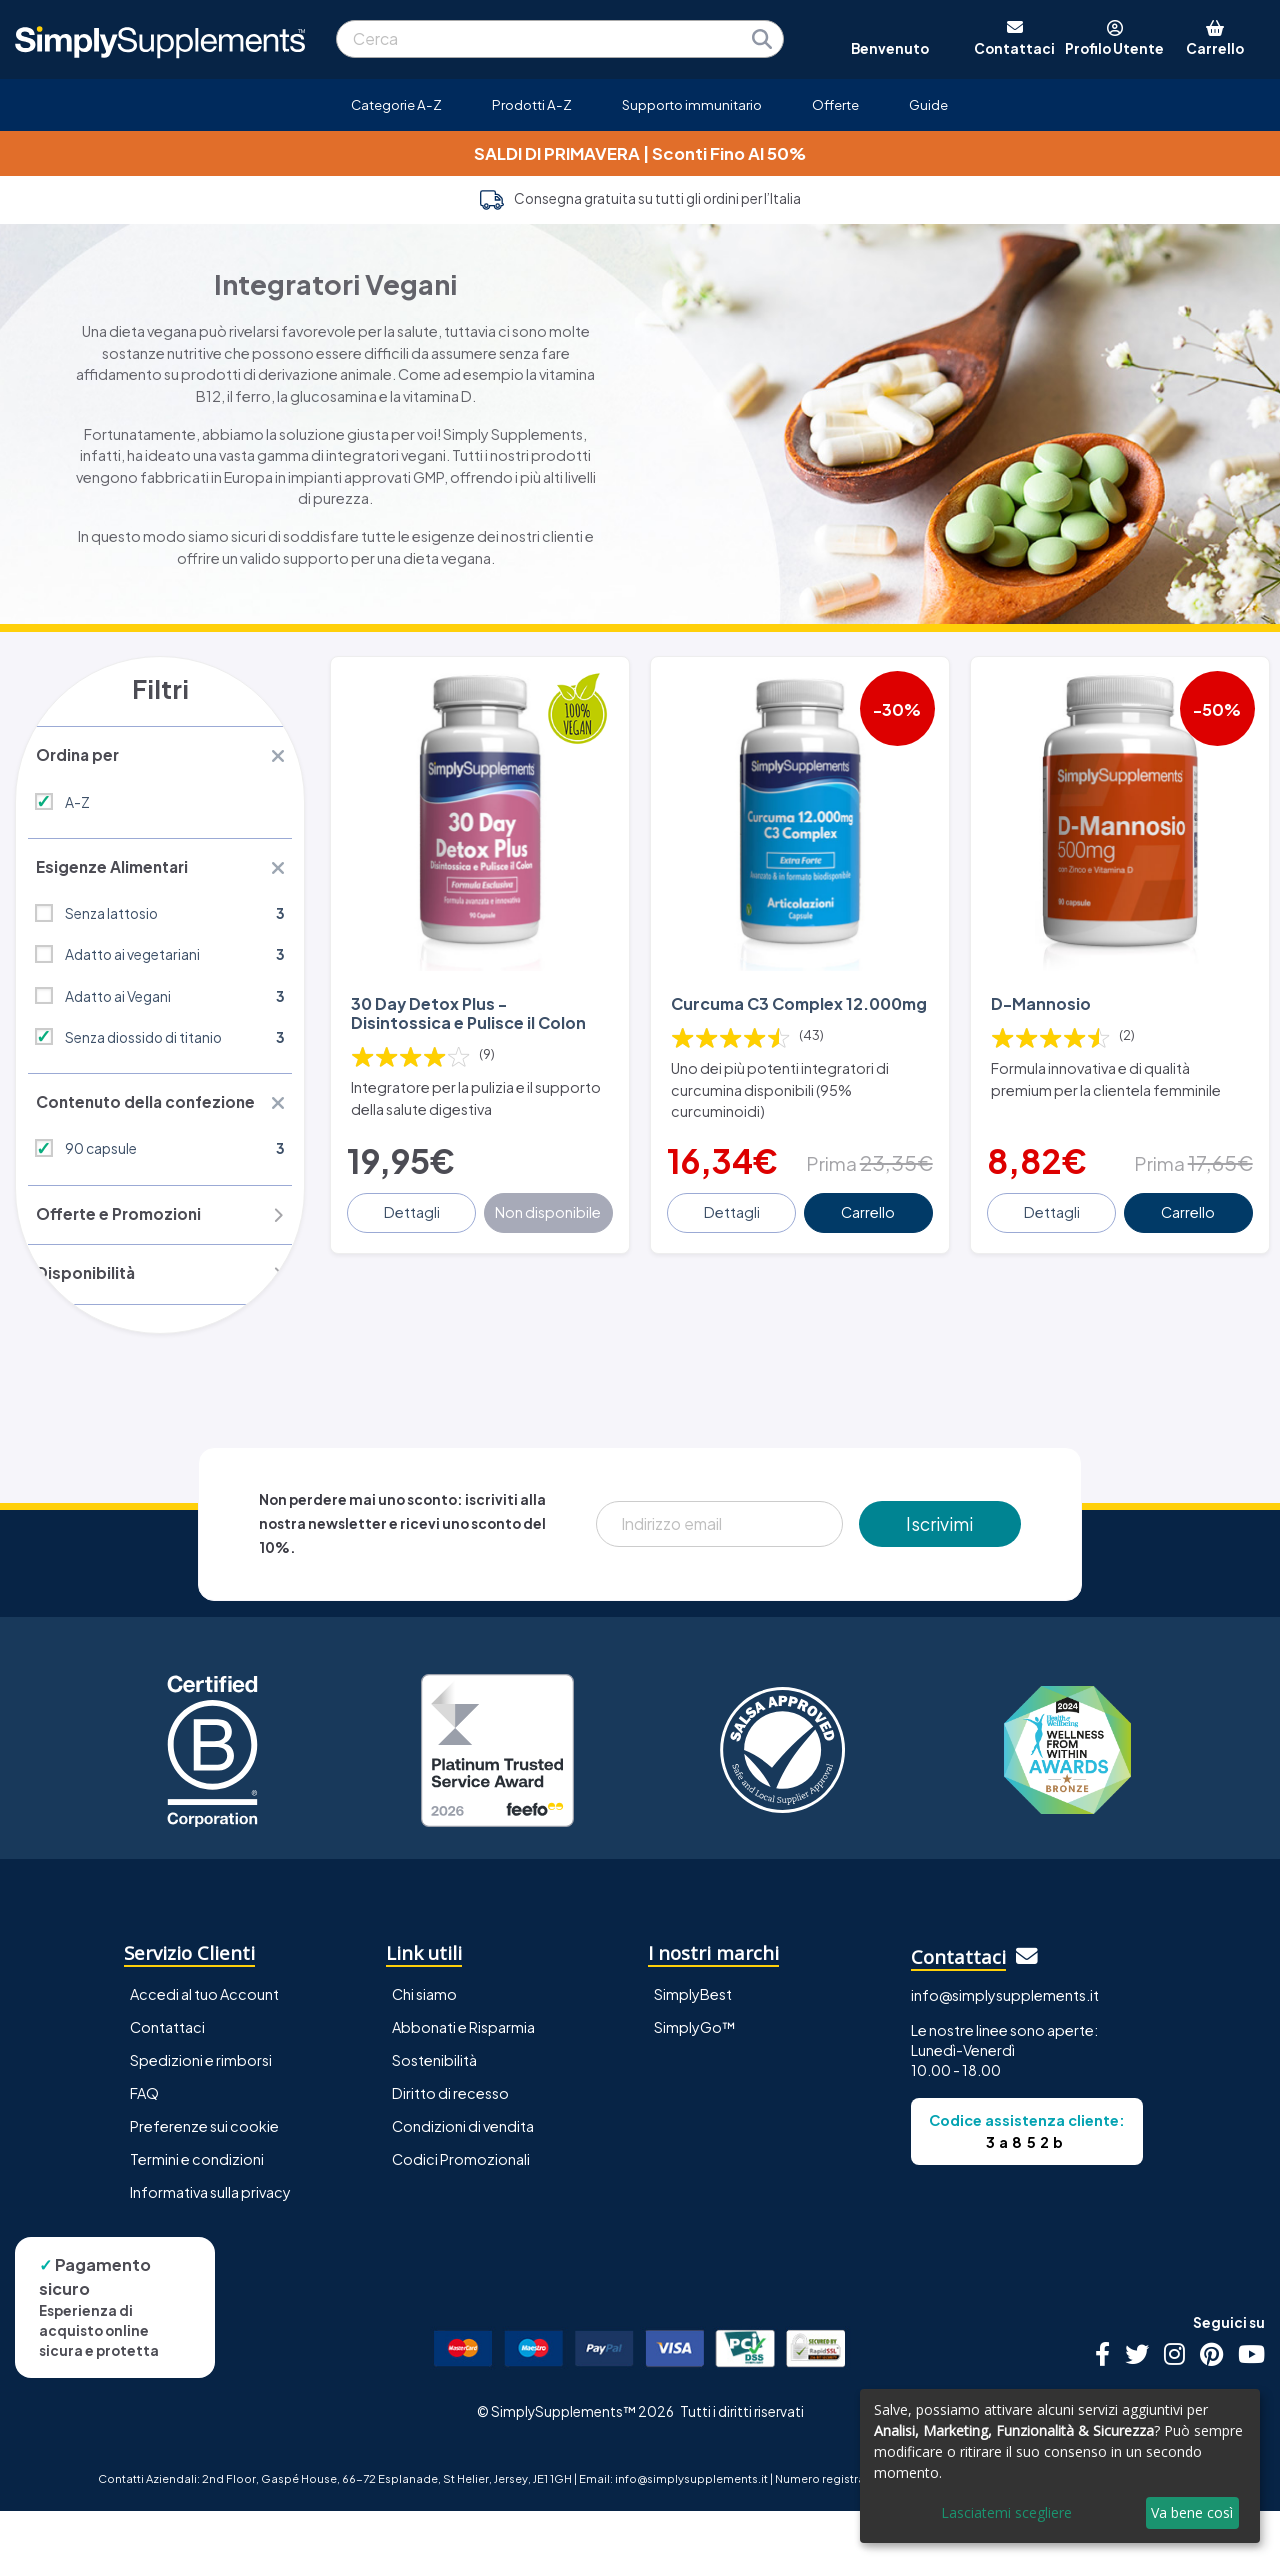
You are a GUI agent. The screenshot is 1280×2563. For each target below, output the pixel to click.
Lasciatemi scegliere (1006, 2512)
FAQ (144, 2145)
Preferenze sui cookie (204, 2178)
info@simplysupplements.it (1005, 2047)
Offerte (835, 104)
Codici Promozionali (461, 2211)
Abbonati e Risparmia (463, 2079)
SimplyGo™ (695, 2079)
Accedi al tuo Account (204, 2045)
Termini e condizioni (197, 2211)
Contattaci (167, 2079)
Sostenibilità (434, 2112)
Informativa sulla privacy (210, 2244)
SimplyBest (693, 2045)
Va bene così (1192, 2512)
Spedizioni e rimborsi (201, 2112)
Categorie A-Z (396, 104)
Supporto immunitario (692, 104)
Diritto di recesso (450, 2145)
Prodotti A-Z (532, 104)
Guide (928, 104)
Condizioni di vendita (463, 2178)
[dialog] (1060, 2466)
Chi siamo (424, 2045)
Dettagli (414, 1227)
